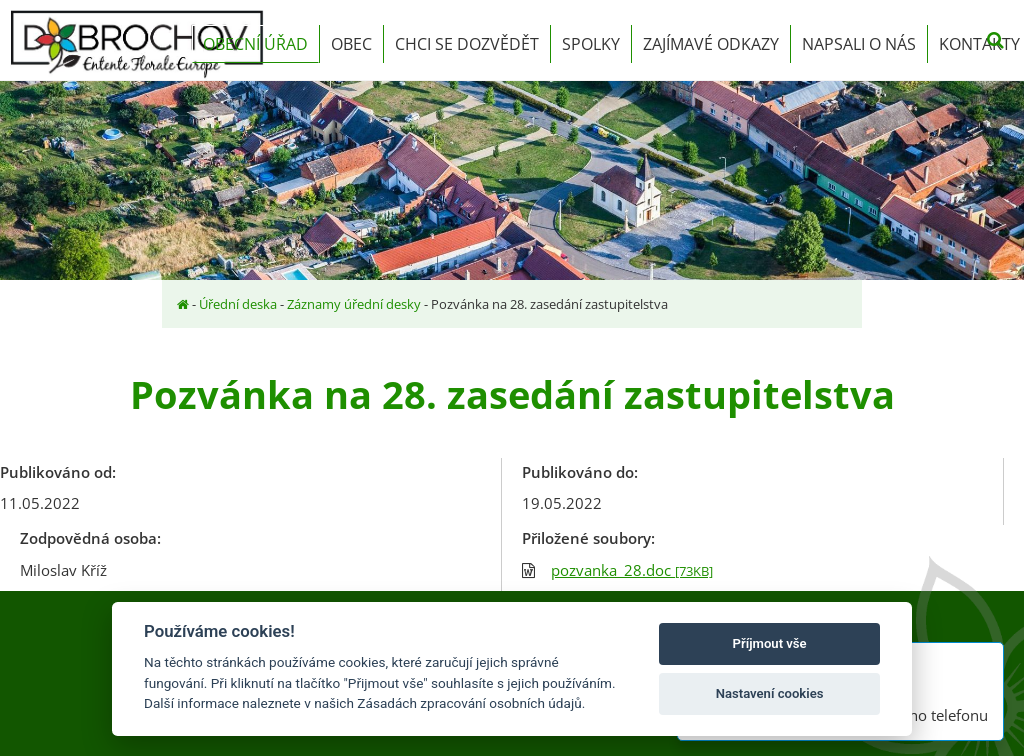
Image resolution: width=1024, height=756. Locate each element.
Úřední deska (238, 304)
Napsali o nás (859, 44)
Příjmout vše (770, 643)
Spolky (591, 44)
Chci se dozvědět (467, 44)
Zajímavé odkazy (711, 44)
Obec (351, 44)
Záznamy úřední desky (354, 304)
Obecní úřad (255, 44)
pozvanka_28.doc (632, 570)
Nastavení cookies (770, 693)
